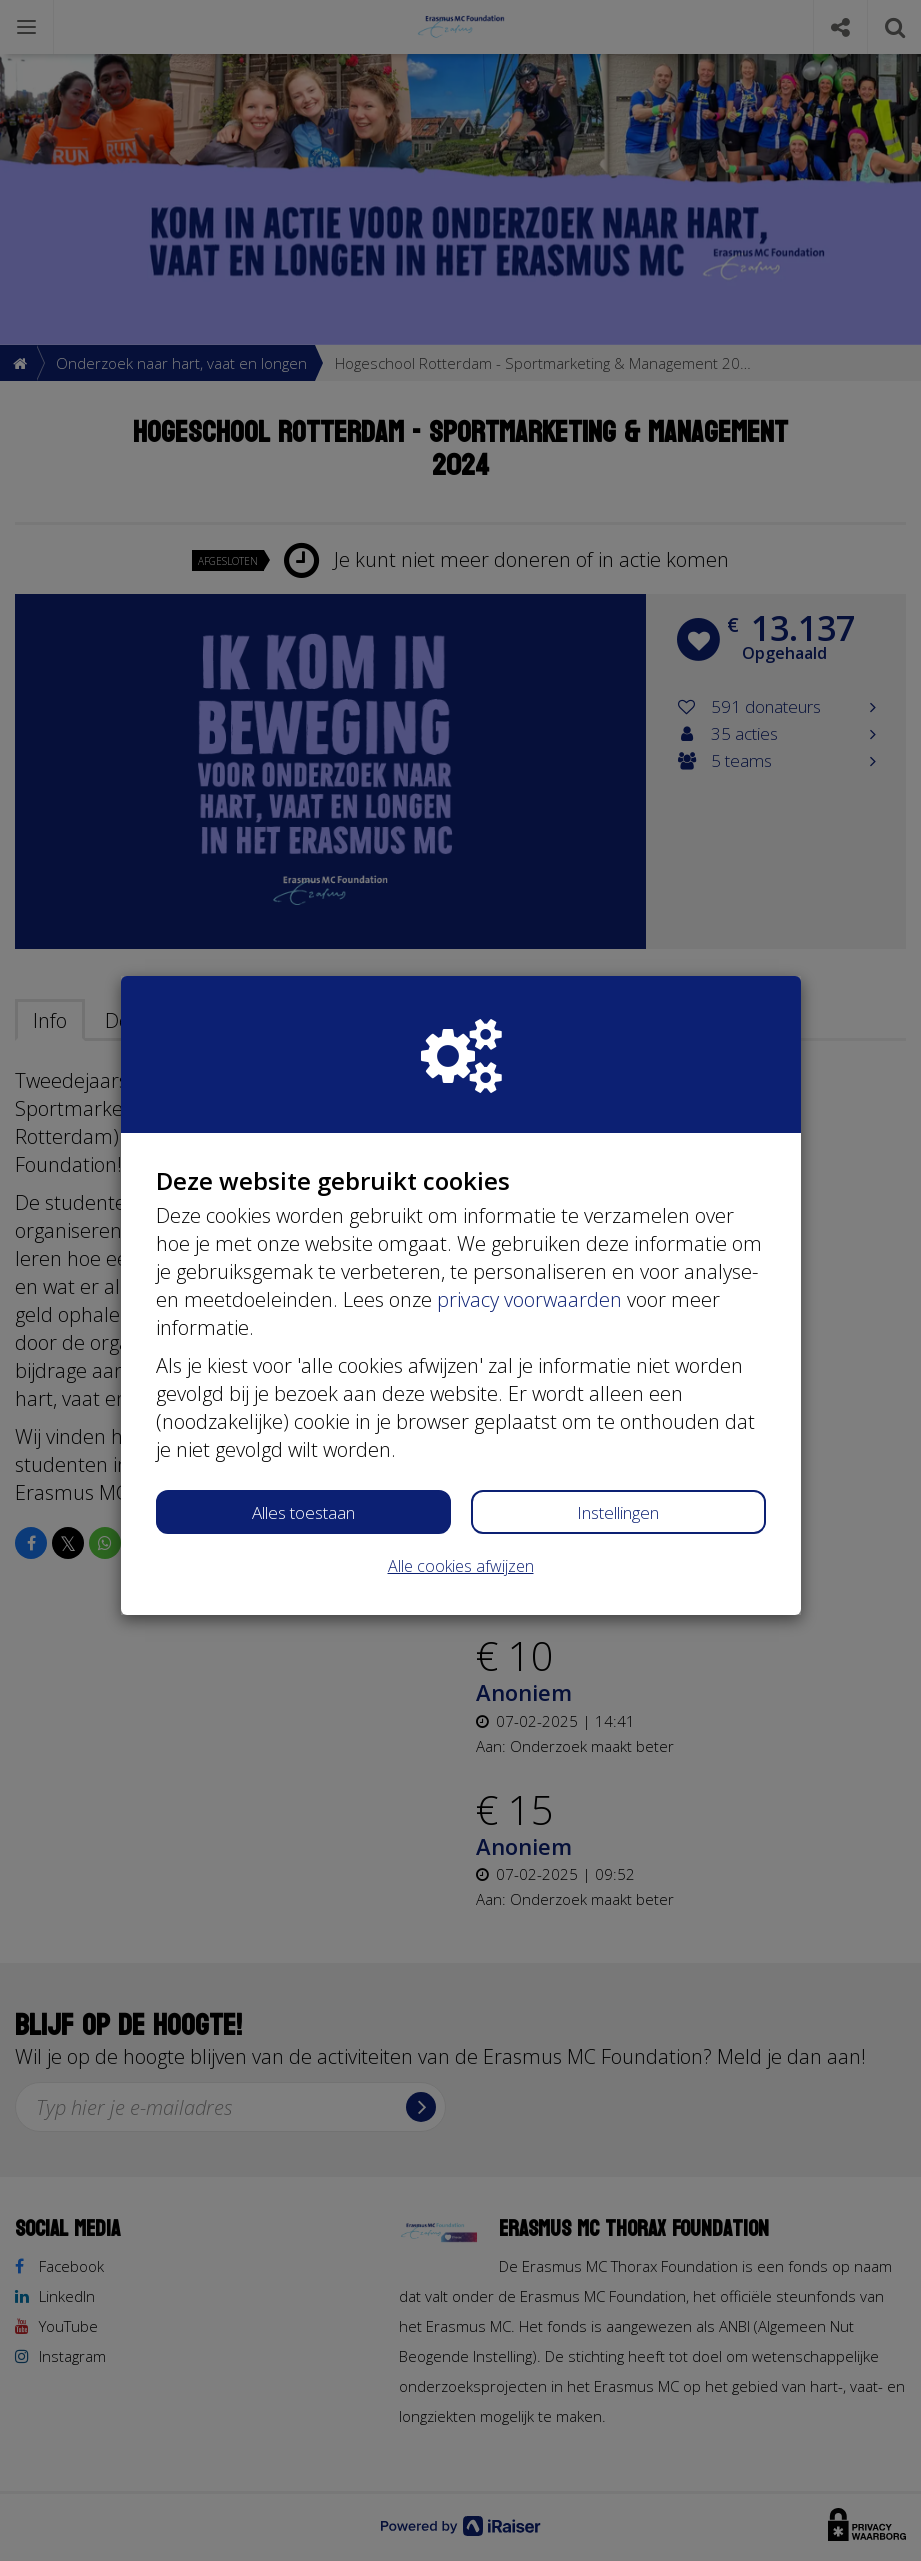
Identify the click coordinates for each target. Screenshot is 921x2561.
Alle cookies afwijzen (461, 1566)
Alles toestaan (303, 1512)
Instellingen (618, 1512)
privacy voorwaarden (529, 1299)
